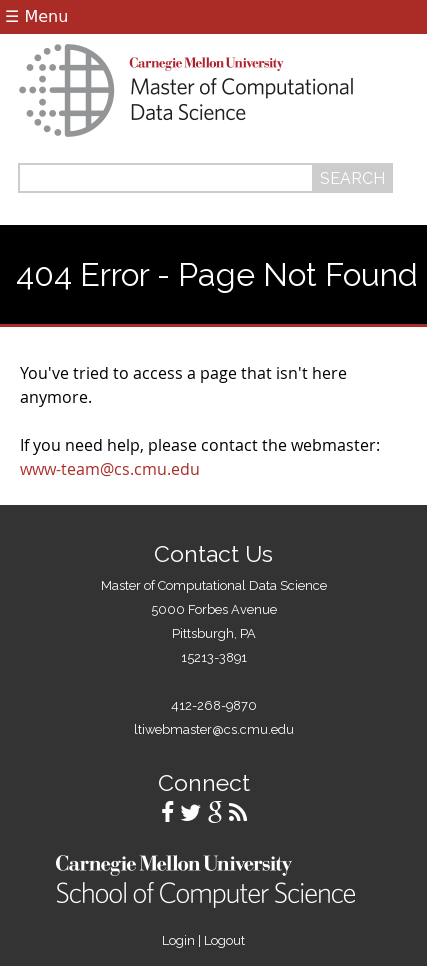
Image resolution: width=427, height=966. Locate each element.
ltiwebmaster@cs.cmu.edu (214, 729)
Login (178, 940)
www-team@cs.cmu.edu (110, 469)
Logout (224, 940)
